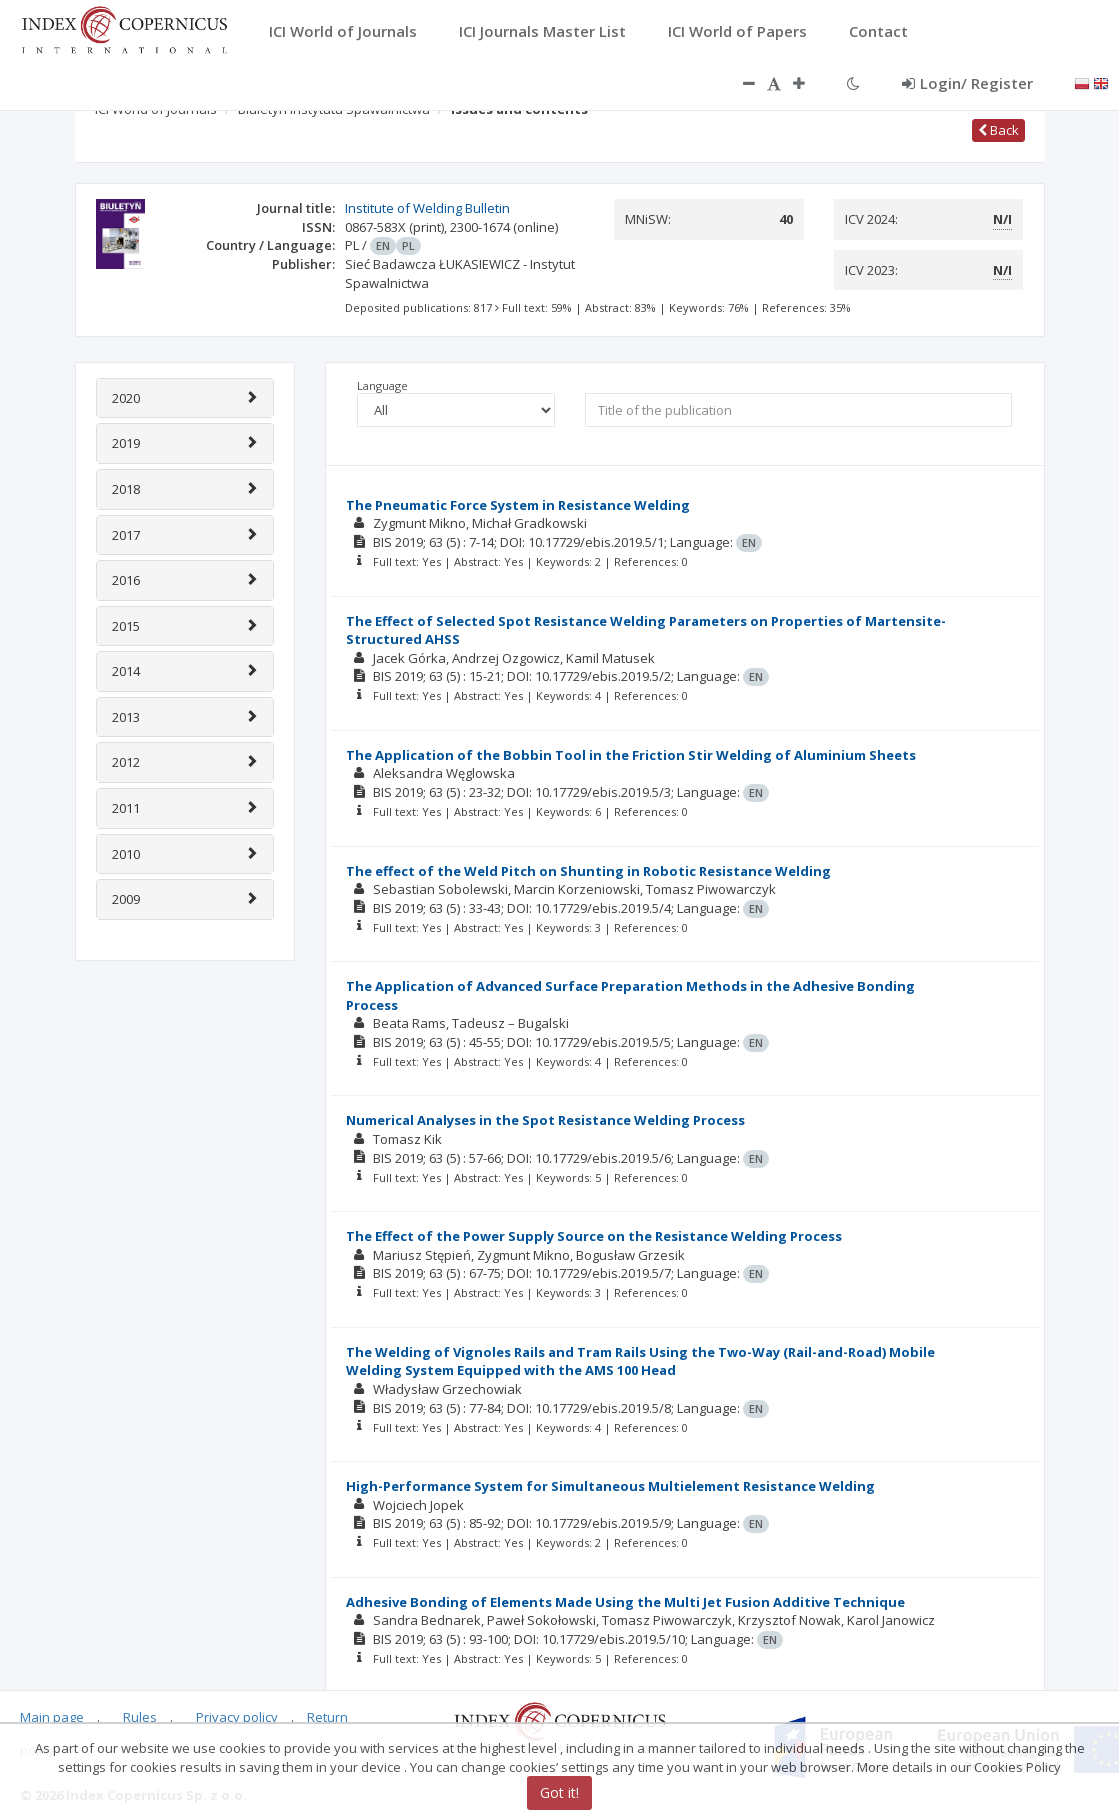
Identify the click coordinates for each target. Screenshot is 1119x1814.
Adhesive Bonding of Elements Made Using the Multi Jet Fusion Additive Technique (625, 1602)
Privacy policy (237, 1717)
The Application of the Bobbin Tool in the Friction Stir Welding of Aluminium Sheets (631, 755)
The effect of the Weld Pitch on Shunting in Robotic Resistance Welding (588, 871)
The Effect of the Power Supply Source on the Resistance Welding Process (594, 1236)
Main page (52, 1717)
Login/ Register (967, 83)
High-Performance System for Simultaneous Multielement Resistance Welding (610, 1486)
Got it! (559, 1792)
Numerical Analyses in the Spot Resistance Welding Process (545, 1120)
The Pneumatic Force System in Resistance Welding (518, 505)
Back (998, 130)
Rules (140, 1717)
